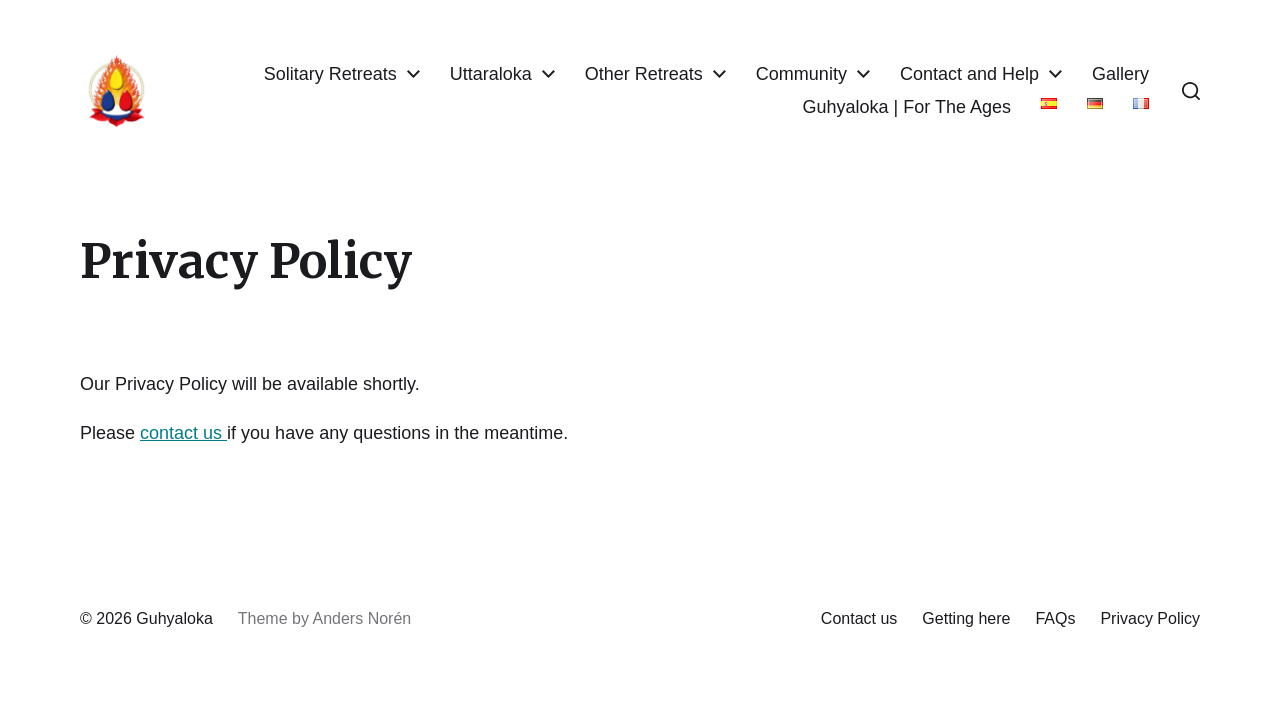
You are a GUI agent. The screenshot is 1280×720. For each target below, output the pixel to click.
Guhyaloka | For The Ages (907, 107)
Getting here (966, 618)
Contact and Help (969, 74)
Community (801, 74)
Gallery (1120, 74)
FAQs (1055, 618)
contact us (183, 433)
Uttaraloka (491, 74)
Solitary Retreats (330, 74)
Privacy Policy (1150, 618)
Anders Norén (361, 618)
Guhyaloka (174, 618)
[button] (1191, 91)
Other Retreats (644, 74)
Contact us (859, 618)
